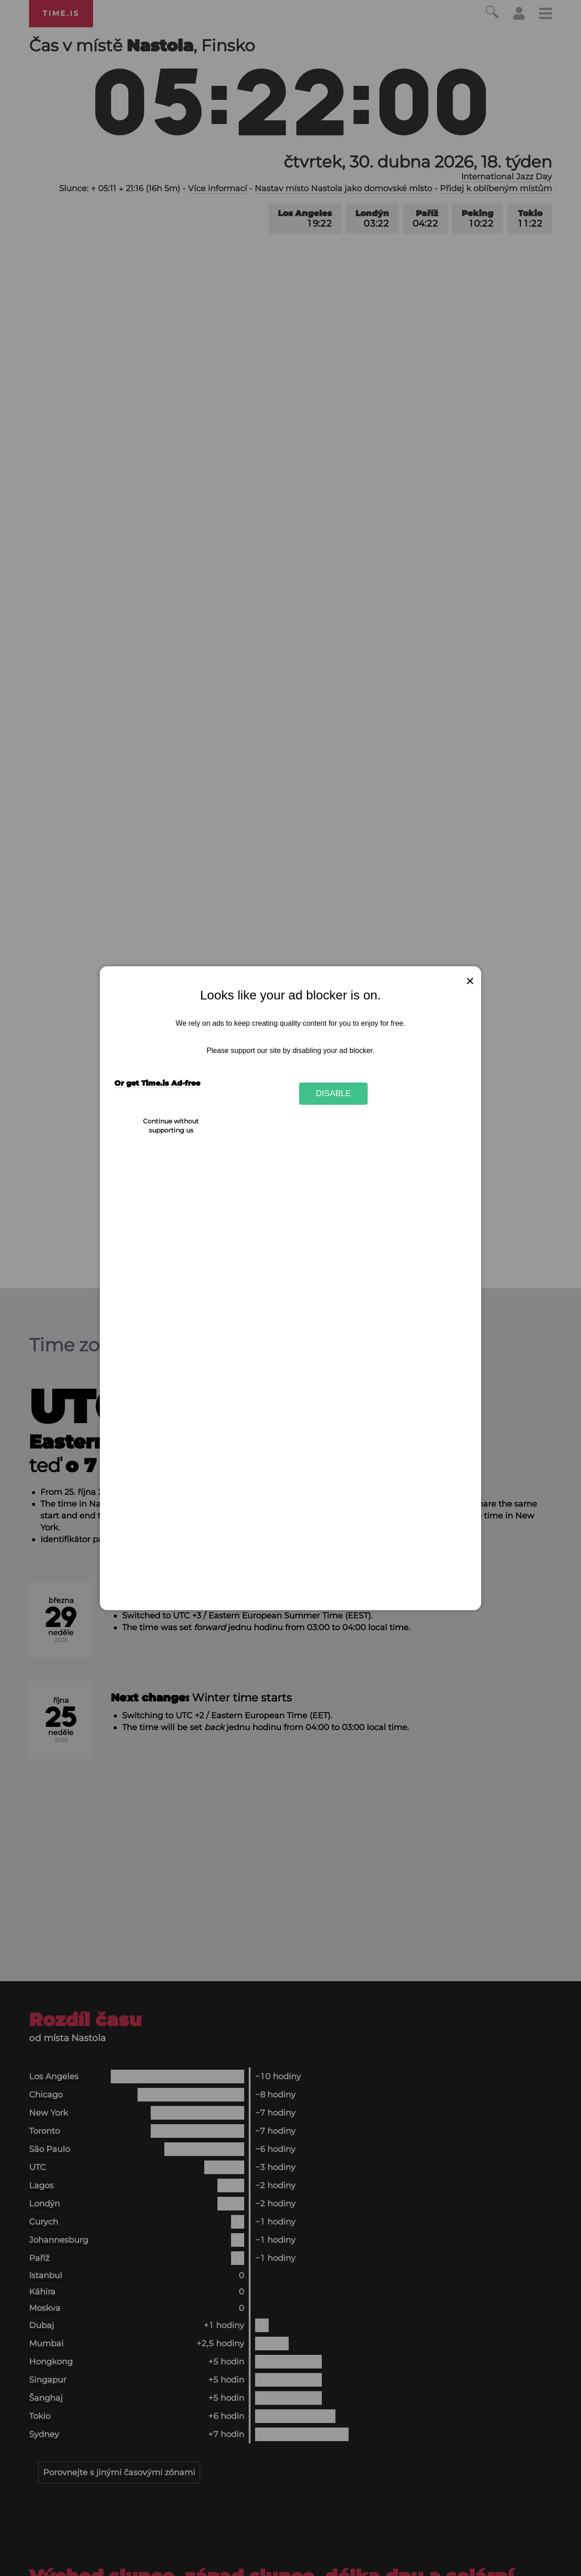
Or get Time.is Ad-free (157, 1083)
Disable (333, 1093)
